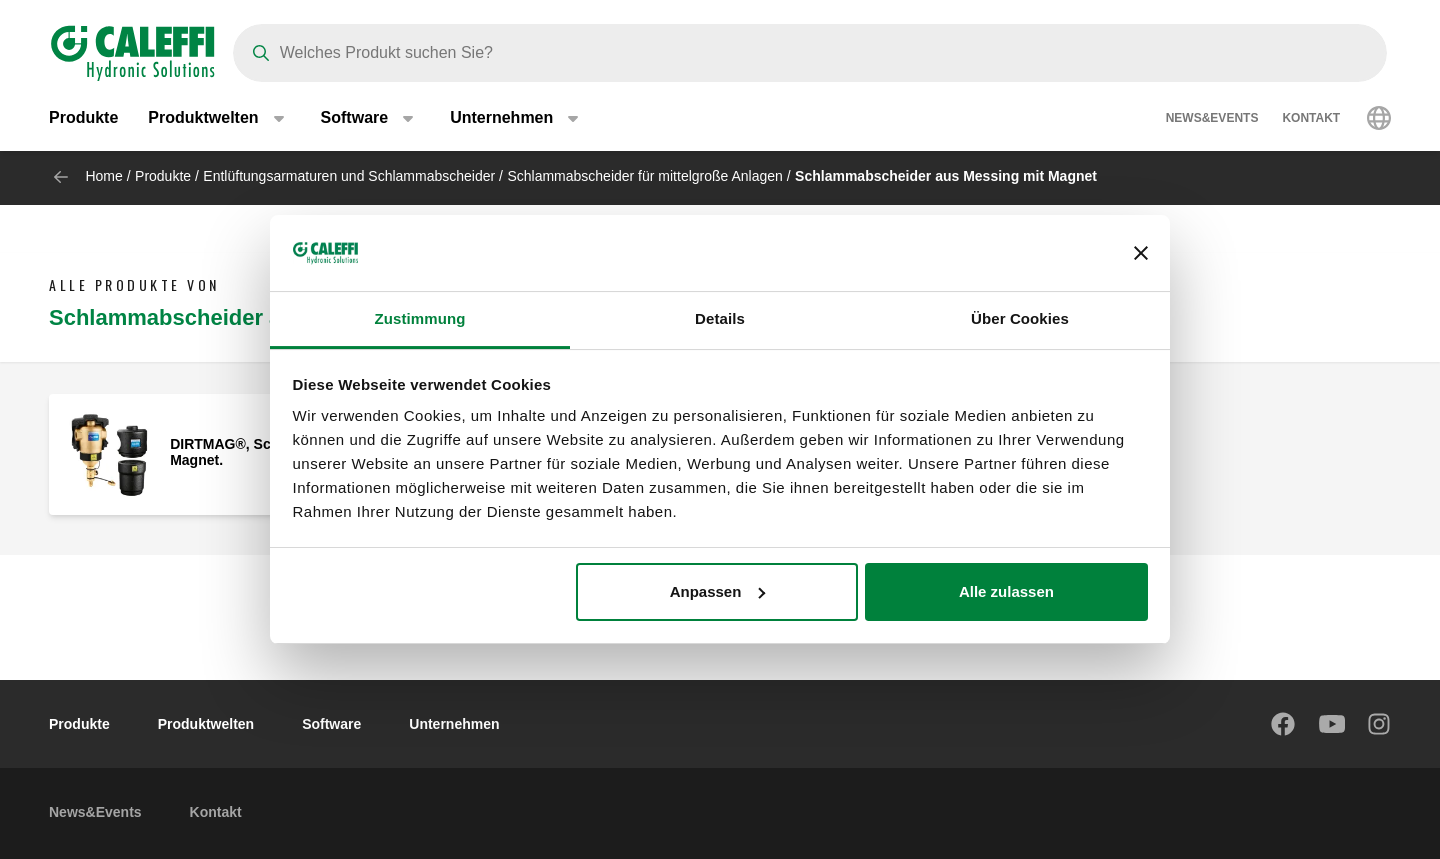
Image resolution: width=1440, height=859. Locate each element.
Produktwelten (206, 724)
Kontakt (1311, 120)
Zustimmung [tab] (420, 318)
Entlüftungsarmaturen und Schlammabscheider (349, 176)
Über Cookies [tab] (1020, 318)
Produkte (83, 119)
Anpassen (718, 591)
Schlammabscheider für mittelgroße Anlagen (644, 176)
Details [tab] (720, 318)
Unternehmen (454, 724)
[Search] (810, 53)
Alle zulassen (1006, 591)
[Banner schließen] (1141, 253)
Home (103, 176)
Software (331, 724)
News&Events (1212, 120)
